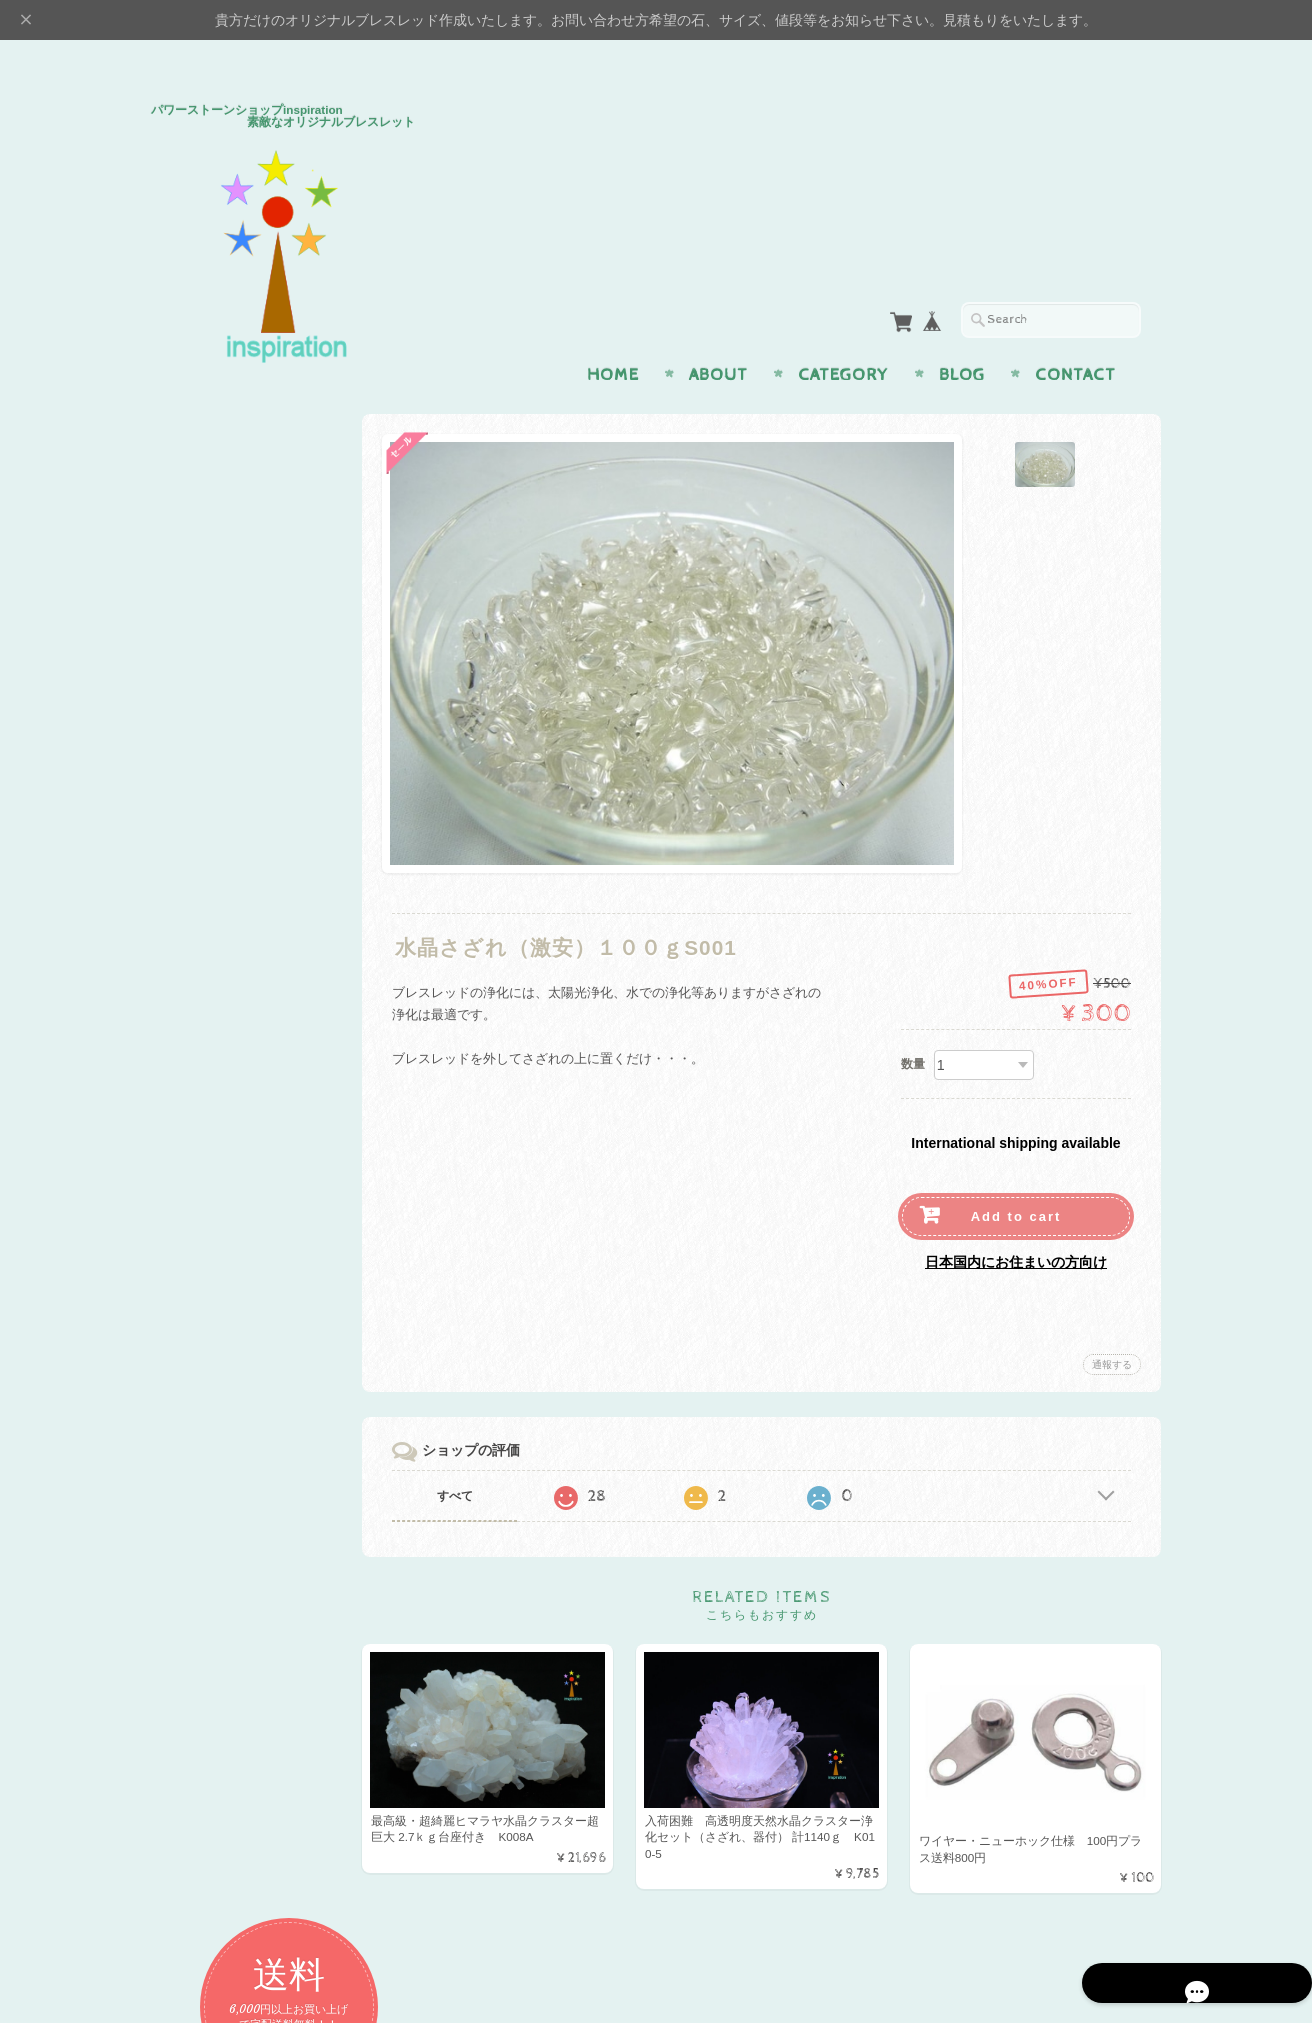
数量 (913, 1025)
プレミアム (208, 1042)
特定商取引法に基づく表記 (253, 1573)
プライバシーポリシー (241, 1534)
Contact (1075, 336)
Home (613, 336)
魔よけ (195, 748)
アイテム (202, 827)
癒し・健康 (208, 708)
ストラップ (208, 945)
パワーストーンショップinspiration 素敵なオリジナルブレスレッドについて (261, 1437)
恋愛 (189, 629)
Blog (962, 336)
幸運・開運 (208, 787)
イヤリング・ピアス (234, 906)
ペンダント (208, 866)
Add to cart (1016, 1177)
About (718, 336)
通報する (1112, 1325)
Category (843, 336)
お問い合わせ (217, 1494)
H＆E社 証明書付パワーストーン (256, 994)
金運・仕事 (208, 668)
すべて (474, 1457)
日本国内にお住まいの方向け (1016, 1223)
